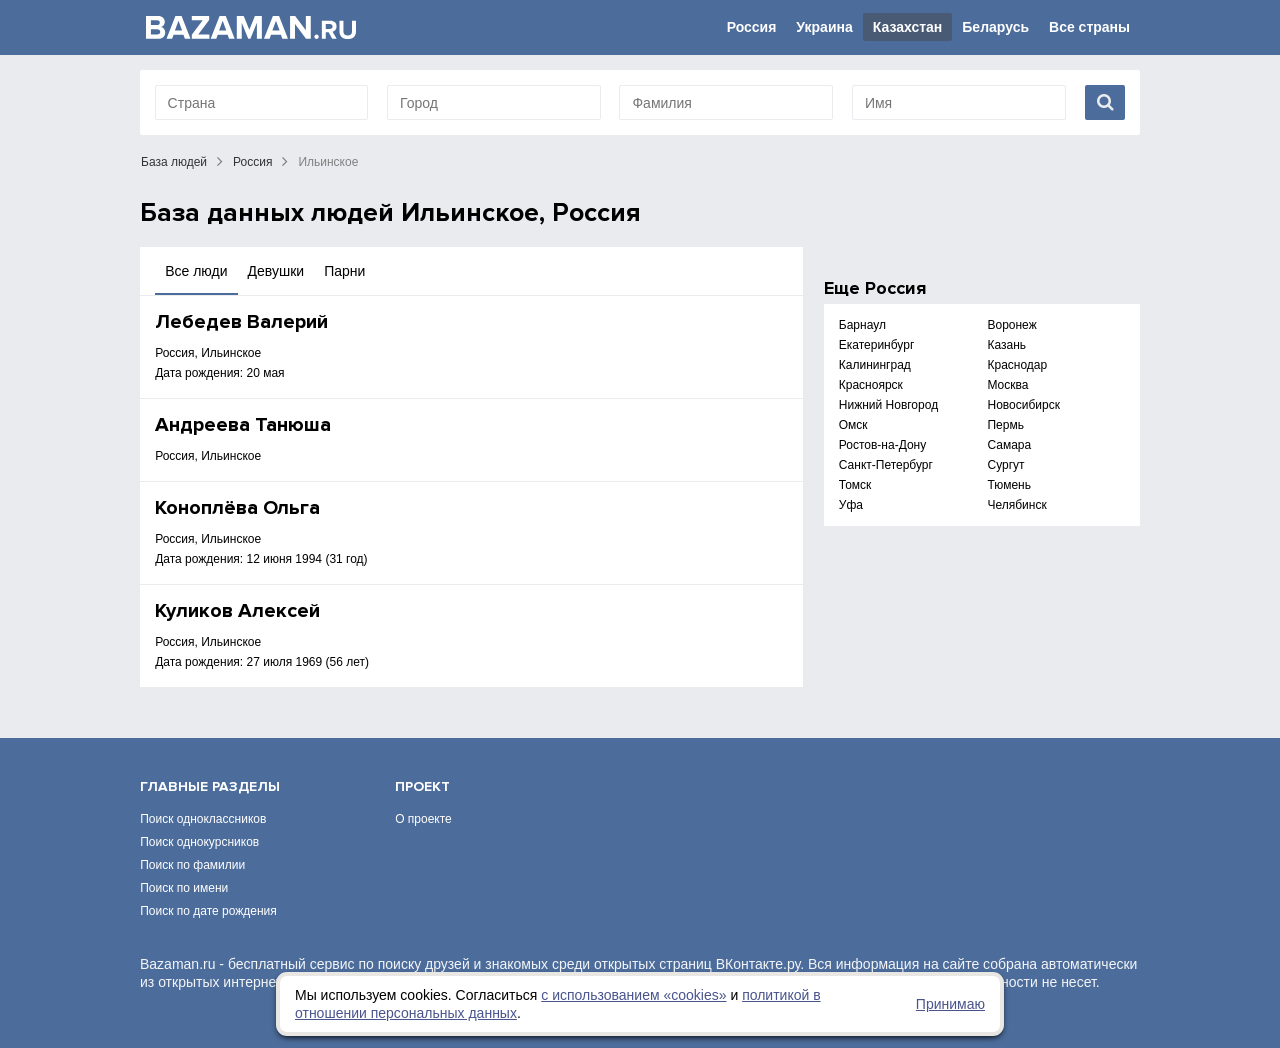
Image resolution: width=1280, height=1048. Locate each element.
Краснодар (1017, 365)
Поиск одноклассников (203, 819)
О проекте (423, 819)
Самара (1009, 445)
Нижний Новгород (888, 405)
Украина (824, 27)
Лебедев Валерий (241, 322)
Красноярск (871, 385)
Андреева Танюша (243, 425)
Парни (344, 271)
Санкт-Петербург (886, 465)
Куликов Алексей (237, 611)
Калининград (875, 365)
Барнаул (862, 325)
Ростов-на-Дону (882, 445)
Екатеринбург (877, 345)
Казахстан (908, 27)
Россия (752, 27)
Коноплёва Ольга (237, 508)
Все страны (1089, 27)
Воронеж (1011, 325)
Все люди (196, 271)
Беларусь (995, 27)
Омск (853, 425)
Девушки (276, 271)
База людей (174, 162)
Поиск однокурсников (199, 842)
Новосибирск (1023, 405)
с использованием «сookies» (633, 995)
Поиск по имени (184, 888)
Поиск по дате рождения (208, 911)
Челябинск (1016, 505)
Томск (855, 485)
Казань (1006, 345)
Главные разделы (210, 786)
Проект (422, 786)
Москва (1007, 385)
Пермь (1005, 425)
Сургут (1005, 465)
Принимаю (950, 1004)
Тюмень (1008, 485)
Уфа (851, 505)
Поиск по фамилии (192, 865)
